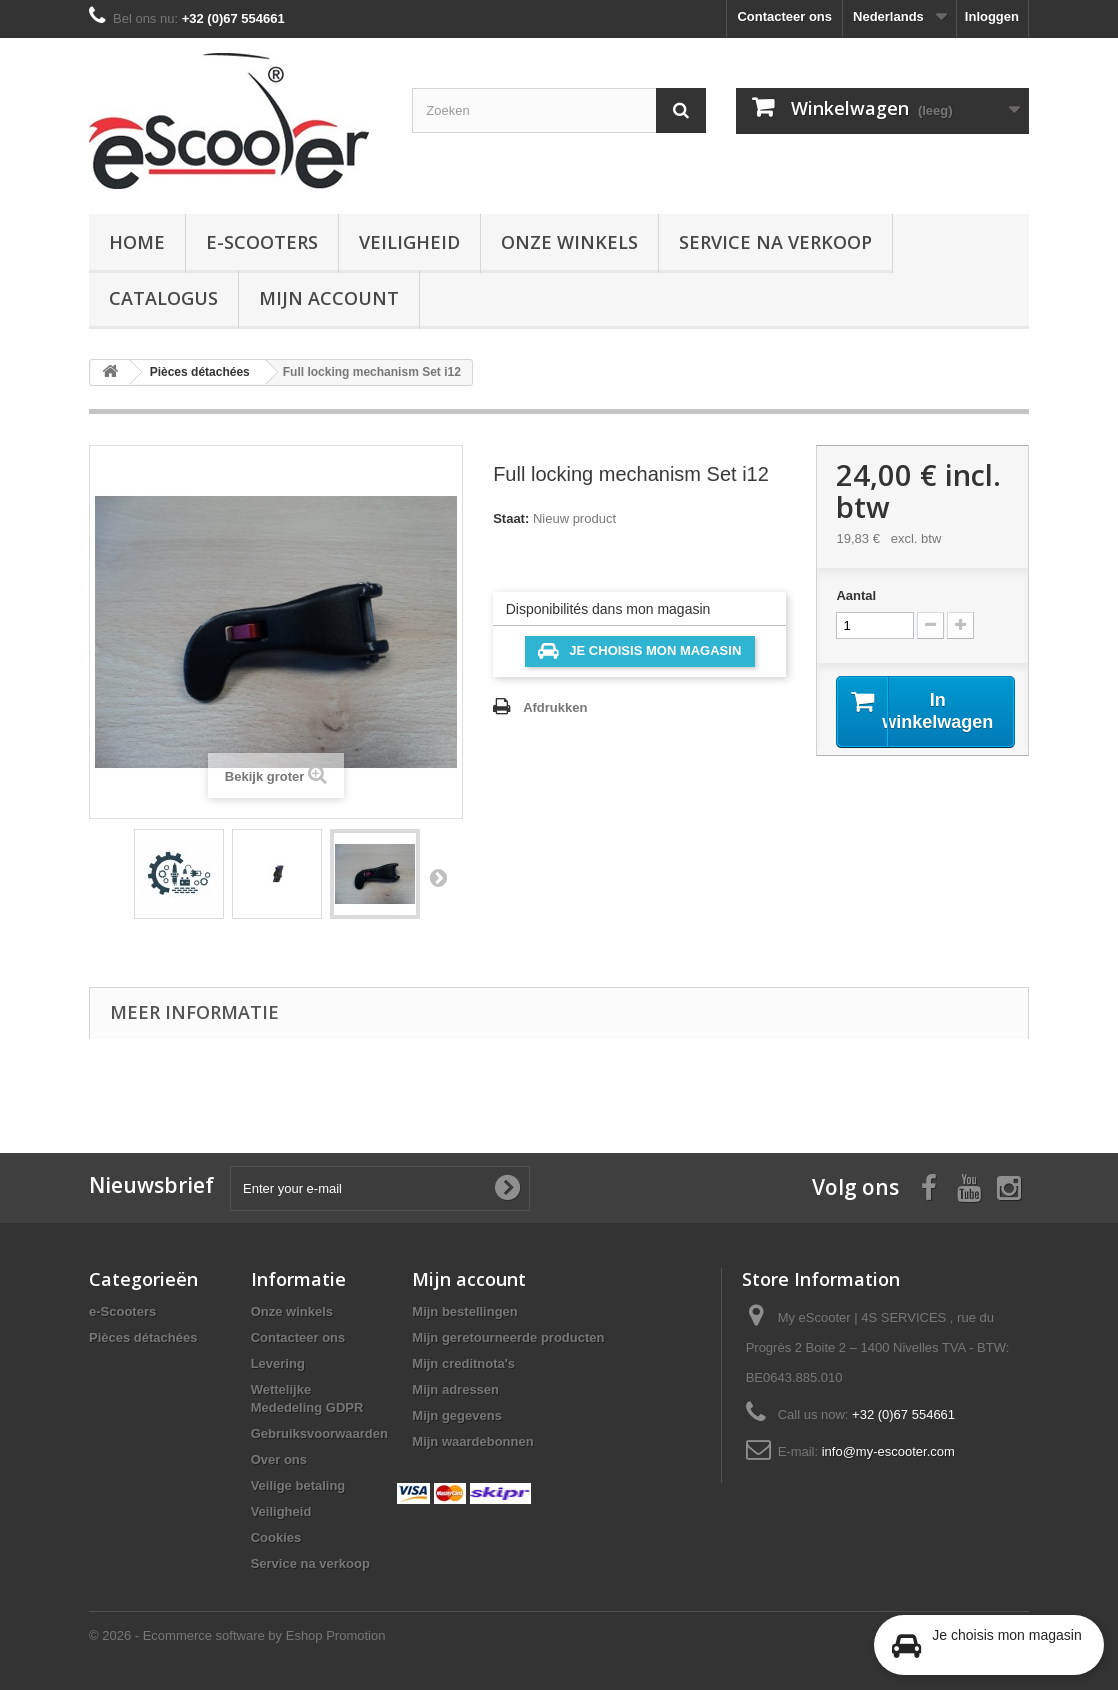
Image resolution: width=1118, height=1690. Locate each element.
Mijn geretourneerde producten (508, 1337)
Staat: (511, 518)
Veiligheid (409, 242)
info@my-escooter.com (888, 1451)
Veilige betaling (298, 1485)
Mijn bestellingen (464, 1311)
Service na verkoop (775, 242)
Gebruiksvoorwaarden (319, 1433)
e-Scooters (262, 242)
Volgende (438, 877)
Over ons (279, 1459)
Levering (278, 1363)
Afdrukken (555, 707)
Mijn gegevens (457, 1415)
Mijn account (329, 298)
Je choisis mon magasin (639, 651)
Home (137, 242)
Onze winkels (569, 242)
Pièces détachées (143, 1337)
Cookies (276, 1537)
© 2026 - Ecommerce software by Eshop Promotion (237, 1635)
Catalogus (163, 298)
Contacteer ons (784, 16)
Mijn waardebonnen (472, 1441)
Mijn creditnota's (463, 1363)
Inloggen (992, 16)
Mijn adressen (455, 1389)
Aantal (856, 595)
